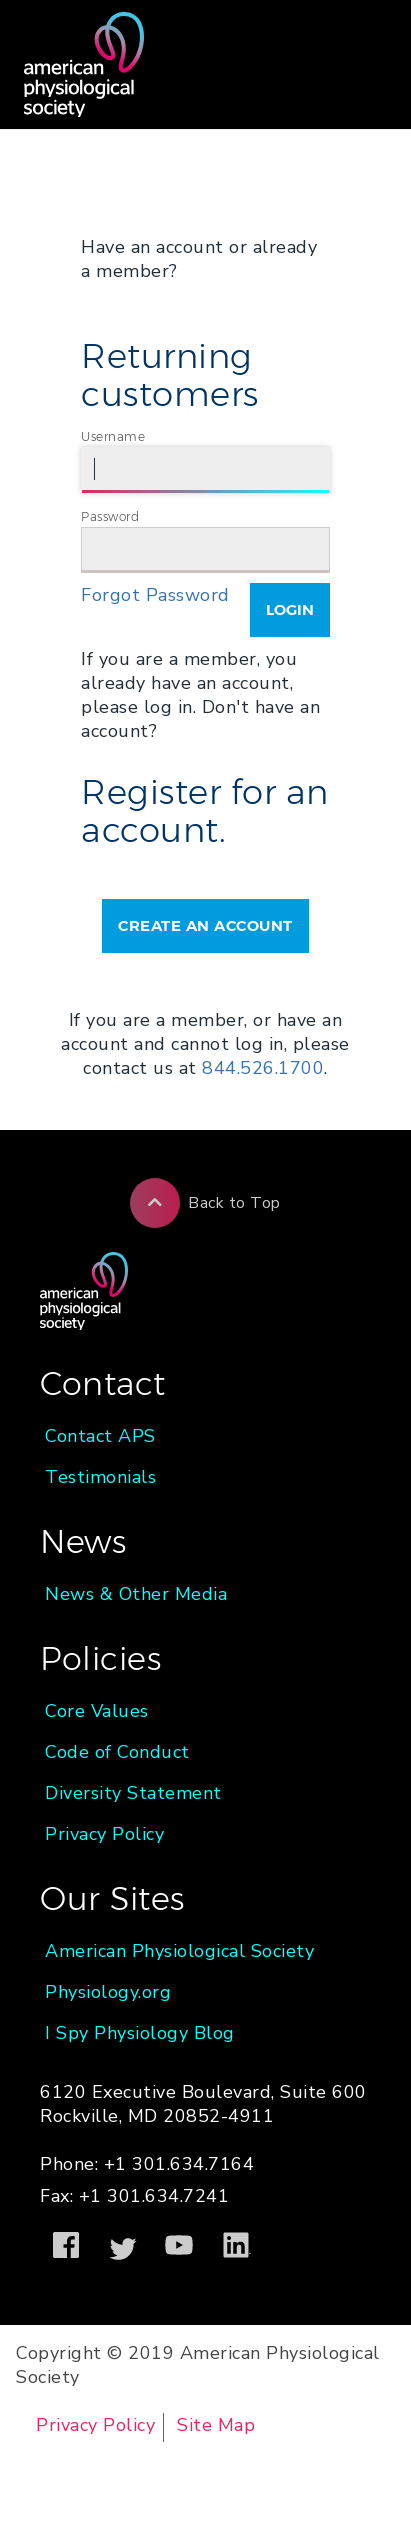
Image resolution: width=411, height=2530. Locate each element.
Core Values (97, 1711)
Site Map (216, 2425)
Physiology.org (108, 1992)
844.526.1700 (263, 1068)
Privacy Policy (104, 1834)
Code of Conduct (117, 1752)
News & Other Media (136, 1594)
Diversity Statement (133, 1793)
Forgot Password (155, 595)
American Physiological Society (179, 1951)
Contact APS (100, 1436)
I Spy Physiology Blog (140, 2033)
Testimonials (100, 1477)
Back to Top (205, 1203)
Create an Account (205, 925)
